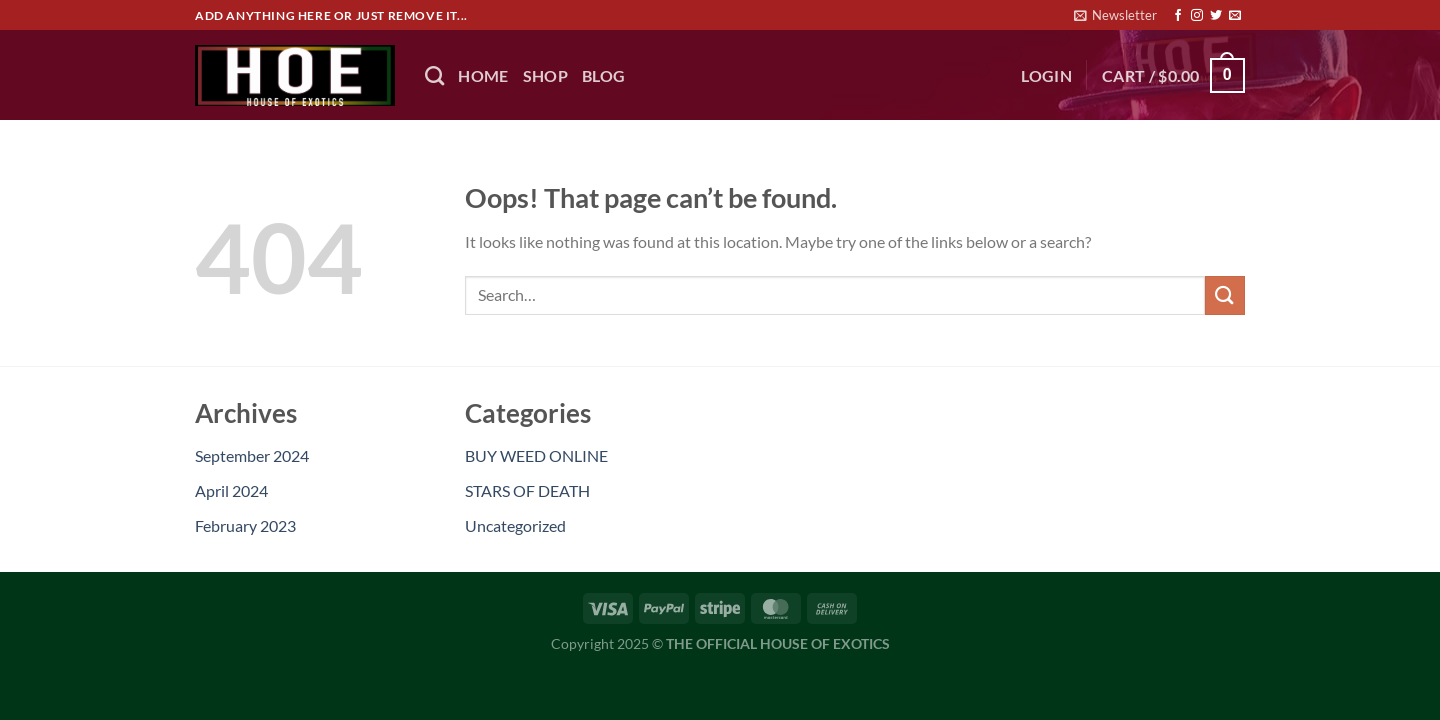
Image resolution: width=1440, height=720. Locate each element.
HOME (483, 75)
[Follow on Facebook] (1178, 16)
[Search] (434, 75)
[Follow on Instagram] (1197, 16)
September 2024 (252, 455)
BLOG (603, 75)
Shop (545, 75)
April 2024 (231, 490)
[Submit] (1225, 295)
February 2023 (245, 525)
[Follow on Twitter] (1216, 16)
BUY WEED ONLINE (536, 455)
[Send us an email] (1235, 16)
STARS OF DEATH (527, 490)
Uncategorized (515, 525)
